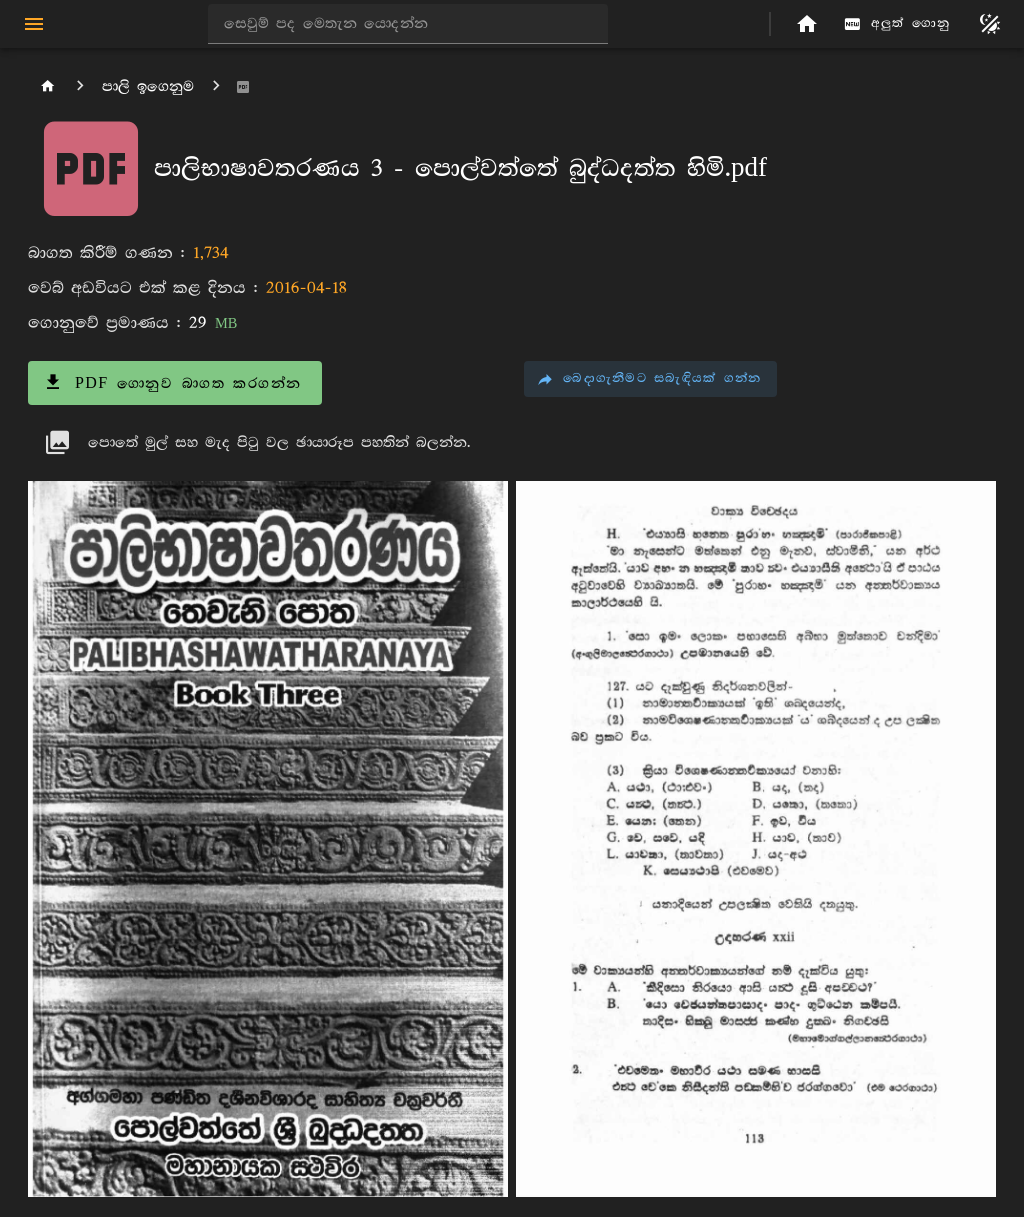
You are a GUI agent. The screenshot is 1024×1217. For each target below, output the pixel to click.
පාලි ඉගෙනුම (148, 86)
